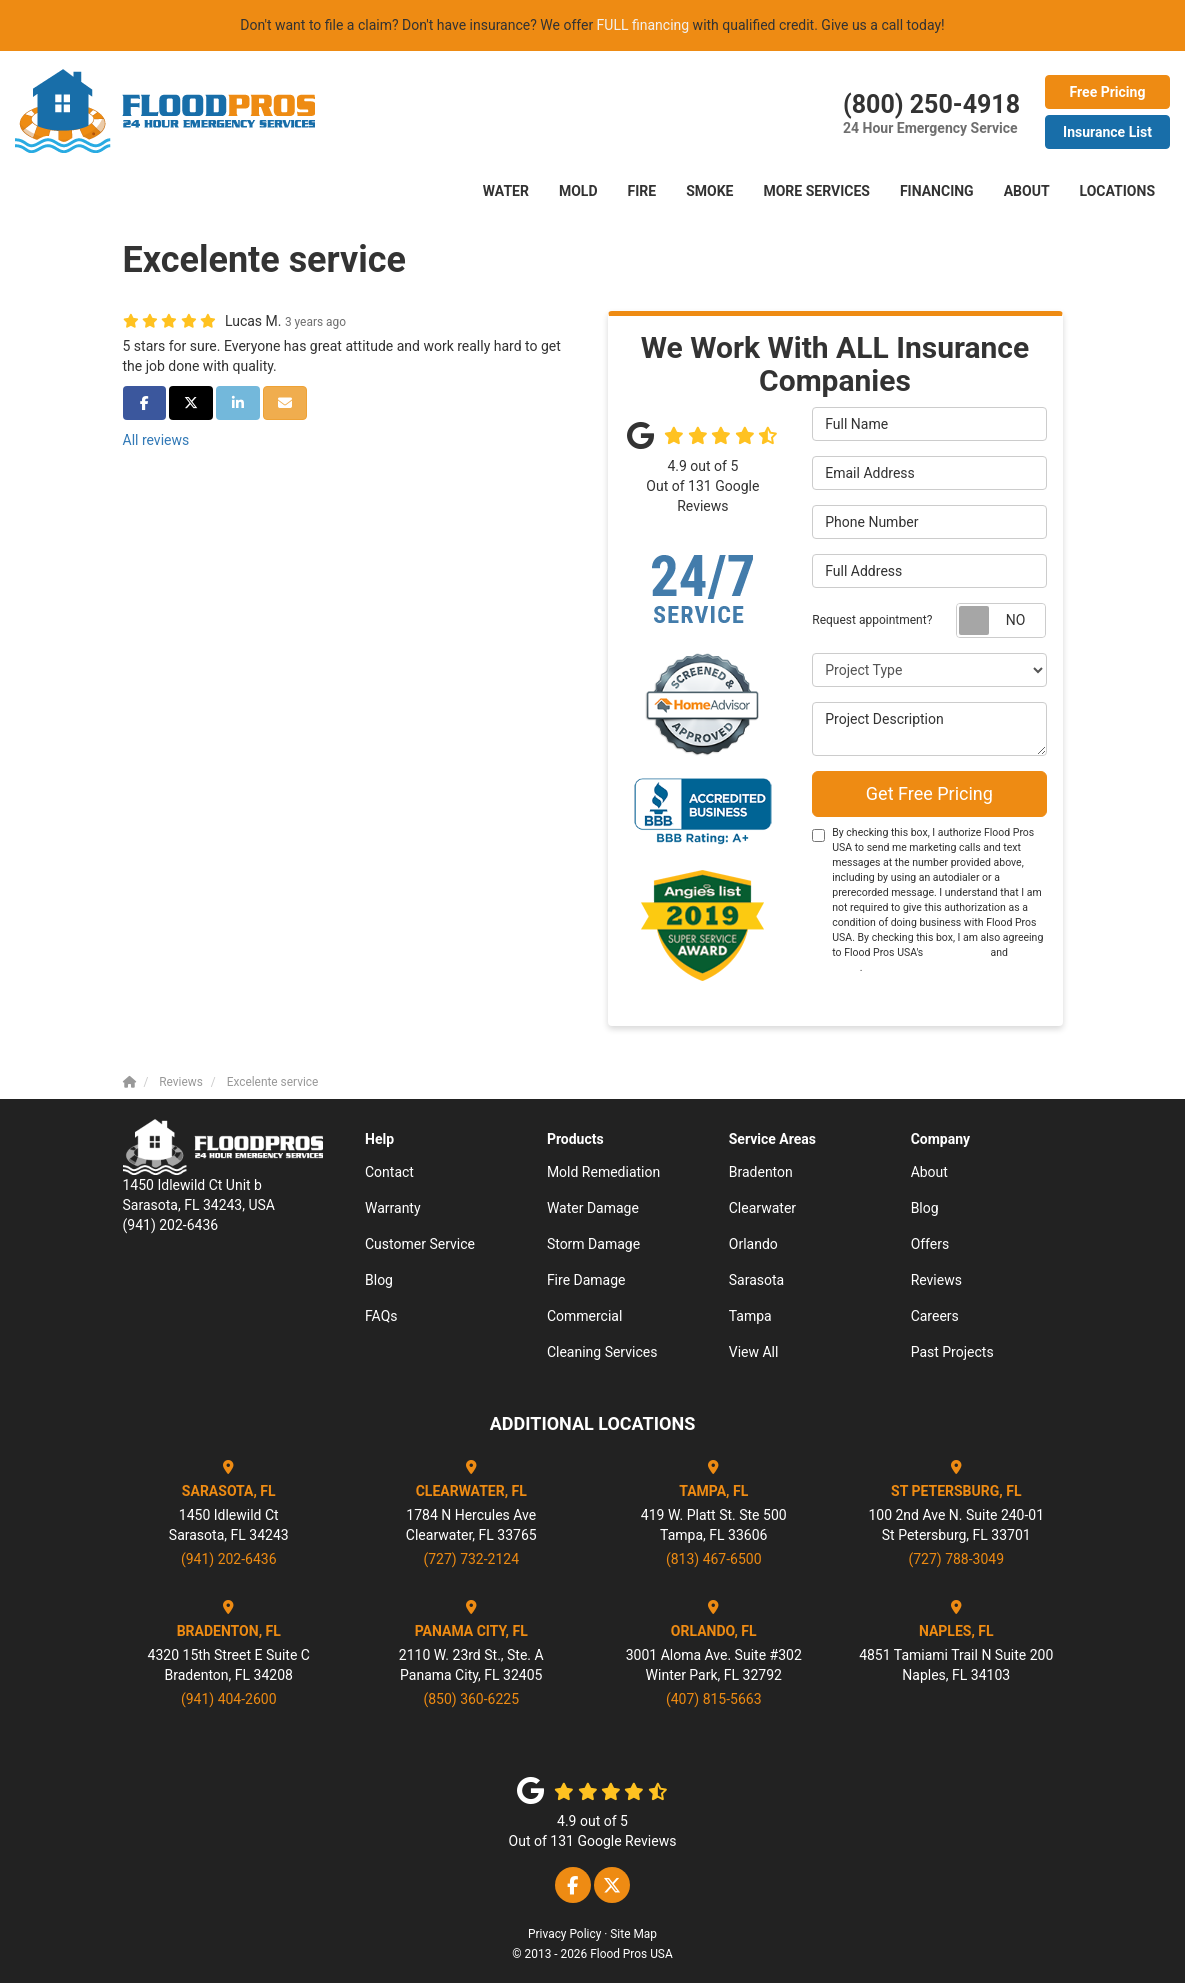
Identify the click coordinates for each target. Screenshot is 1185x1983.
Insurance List (1107, 132)
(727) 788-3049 (956, 1559)
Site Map (633, 1934)
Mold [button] (578, 191)
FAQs (381, 1316)
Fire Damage (586, 1280)
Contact (389, 1172)
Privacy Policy (564, 1934)
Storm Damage (593, 1244)
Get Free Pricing (929, 793)
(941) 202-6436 (229, 1559)
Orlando (753, 1244)
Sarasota (756, 1280)
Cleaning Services (602, 1352)
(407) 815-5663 (714, 1699)
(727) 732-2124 (471, 1559)
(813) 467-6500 (714, 1559)
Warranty (393, 1208)
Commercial (584, 1316)
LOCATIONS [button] (1117, 191)
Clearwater (762, 1208)
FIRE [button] (642, 191)
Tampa (750, 1316)
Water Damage (593, 1208)
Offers (930, 1244)
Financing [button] (937, 191)
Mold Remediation (603, 1172)
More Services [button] (816, 191)
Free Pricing (1108, 92)
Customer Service (420, 1244)
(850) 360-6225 (471, 1699)
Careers (935, 1316)
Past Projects (952, 1352)
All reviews (156, 440)
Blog (379, 1280)
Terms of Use (957, 952)
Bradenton (761, 1172)
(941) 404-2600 (229, 1699)
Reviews (936, 1280)
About (929, 1172)
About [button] (1027, 191)
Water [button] (506, 191)
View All (754, 1352)
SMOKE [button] (709, 191)
